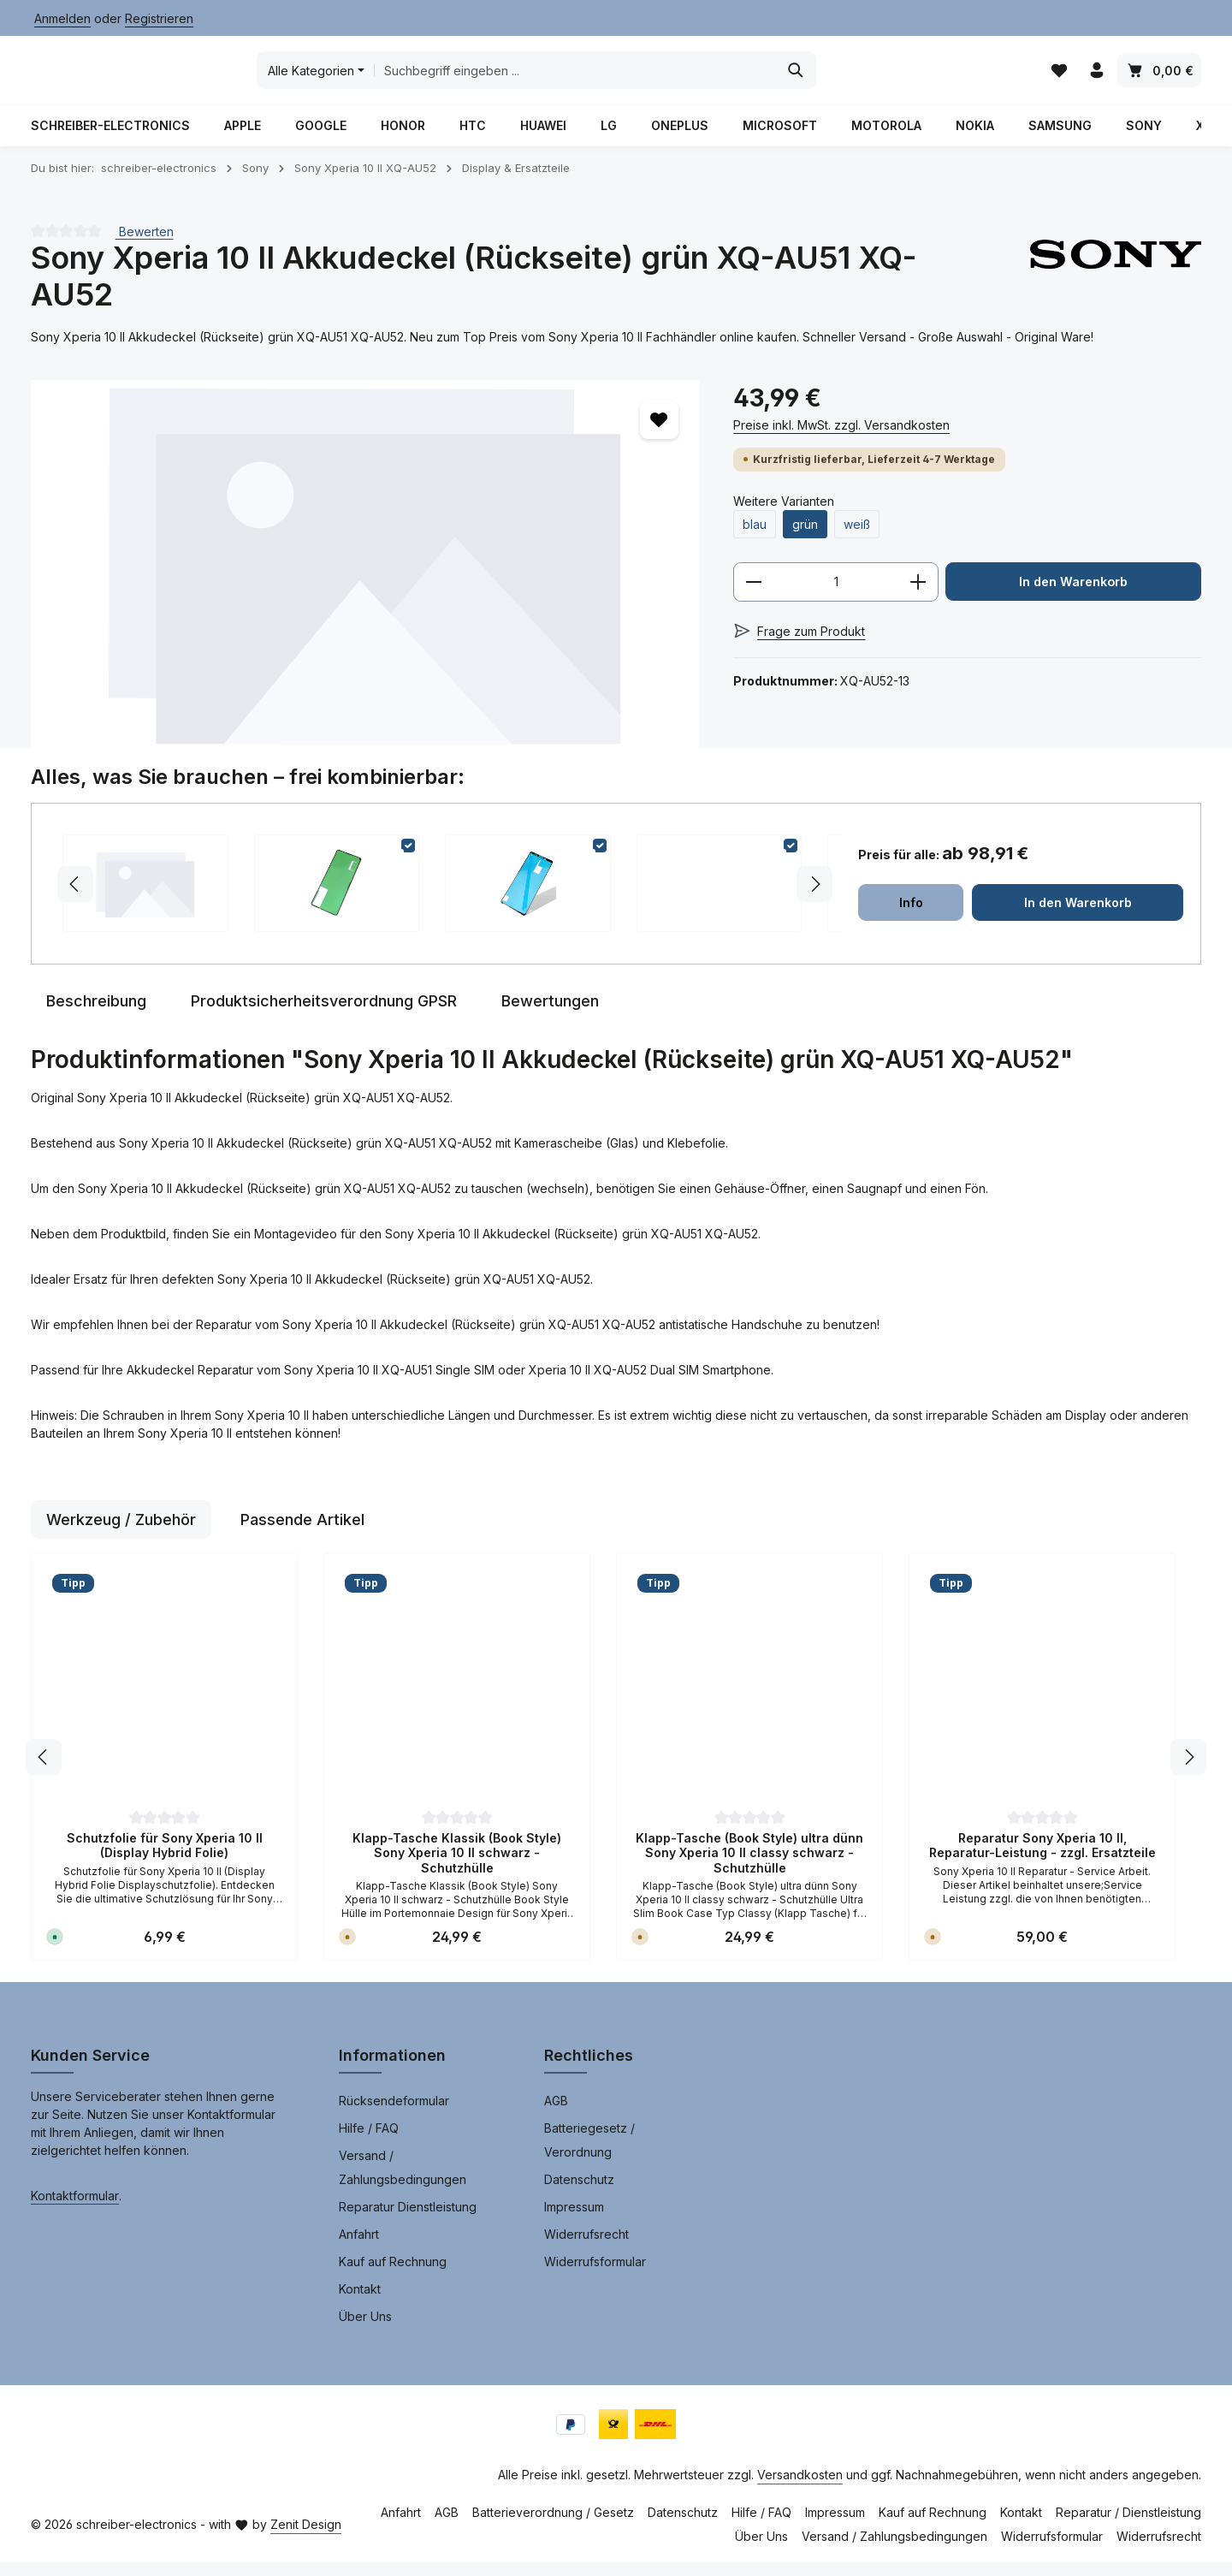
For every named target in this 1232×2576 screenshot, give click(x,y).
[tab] (96, 1014)
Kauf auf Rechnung (393, 2275)
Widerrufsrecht (586, 2248)
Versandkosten (800, 2488)
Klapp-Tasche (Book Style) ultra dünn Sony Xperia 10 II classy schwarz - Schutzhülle (749, 1866)
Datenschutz (579, 2193)
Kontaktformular (75, 2209)
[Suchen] (922, 77)
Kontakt (360, 2302)
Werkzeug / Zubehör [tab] (121, 1533)
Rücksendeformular (394, 2114)
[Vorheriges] (44, 1771)
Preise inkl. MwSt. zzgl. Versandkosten (841, 437)
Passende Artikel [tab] (302, 1533)
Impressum (574, 2220)
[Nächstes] (1188, 1771)
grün (805, 537)
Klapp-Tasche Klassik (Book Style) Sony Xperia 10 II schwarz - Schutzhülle (456, 1866)
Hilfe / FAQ (369, 2141)
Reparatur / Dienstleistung (1128, 2526)
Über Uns (365, 2330)
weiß (857, 537)
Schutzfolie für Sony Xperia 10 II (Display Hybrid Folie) (165, 1859)
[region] (365, 577)
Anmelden (62, 18)
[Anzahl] (836, 595)
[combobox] (701, 77)
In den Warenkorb (1074, 595)
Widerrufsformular (595, 2275)
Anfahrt (359, 2248)
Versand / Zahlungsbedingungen (402, 2181)
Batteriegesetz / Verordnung (589, 2153)
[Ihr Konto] (1095, 77)
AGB (556, 2114)
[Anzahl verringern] (753, 595)
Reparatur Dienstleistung (408, 2220)
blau (755, 537)
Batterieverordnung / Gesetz (553, 2526)
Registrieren (159, 18)
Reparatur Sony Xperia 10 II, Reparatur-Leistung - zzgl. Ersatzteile (1042, 1859)
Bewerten (145, 244)
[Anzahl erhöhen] (918, 595)
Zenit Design (305, 2538)
